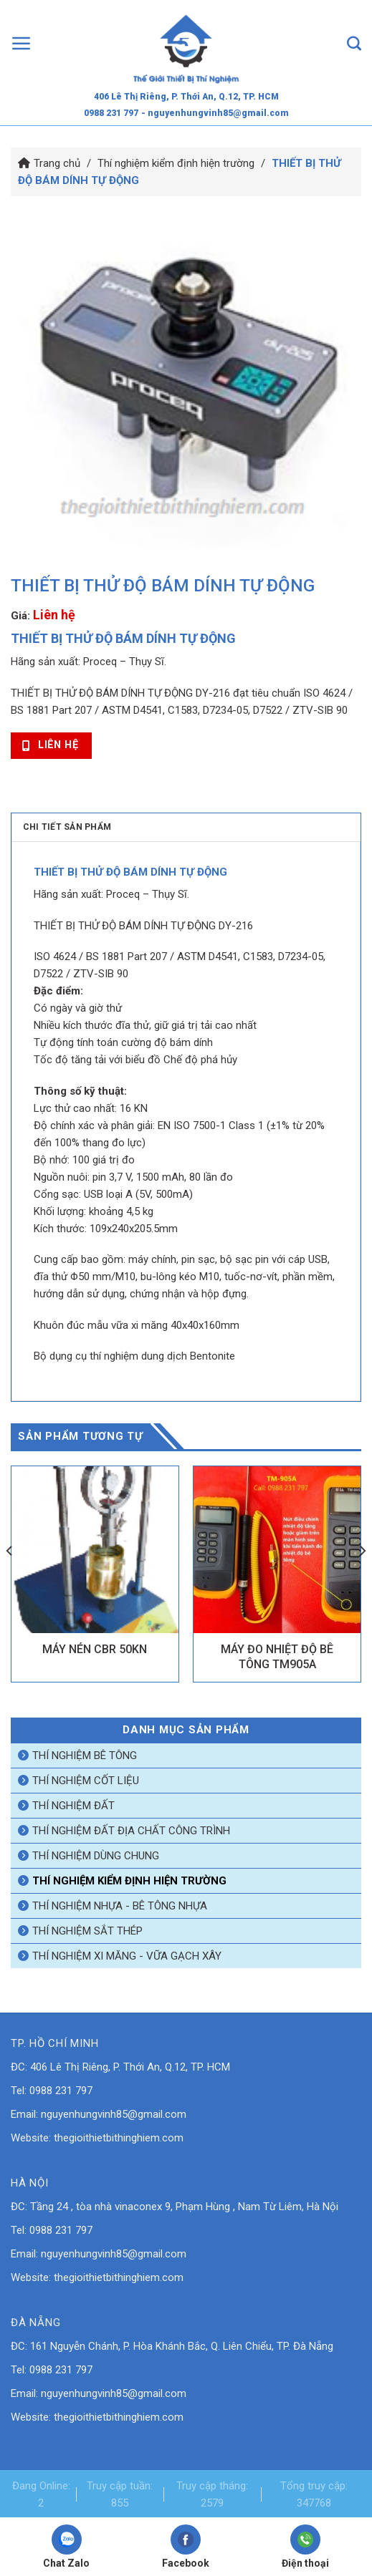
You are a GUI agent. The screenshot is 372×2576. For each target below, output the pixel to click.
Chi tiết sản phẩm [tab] (67, 827)
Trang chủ (57, 163)
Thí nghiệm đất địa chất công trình (131, 1830)
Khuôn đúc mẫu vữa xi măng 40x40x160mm (136, 1325)
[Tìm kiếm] (354, 43)
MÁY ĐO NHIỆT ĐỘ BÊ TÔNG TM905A (277, 1656)
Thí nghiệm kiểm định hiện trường (175, 163)
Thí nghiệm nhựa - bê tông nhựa (119, 1905)
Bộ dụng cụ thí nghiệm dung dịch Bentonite (134, 1356)
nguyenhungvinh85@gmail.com (113, 2114)
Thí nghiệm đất (73, 1805)
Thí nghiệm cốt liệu (85, 1780)
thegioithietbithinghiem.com (118, 2137)
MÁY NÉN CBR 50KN (94, 1649)
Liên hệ (54, 614)
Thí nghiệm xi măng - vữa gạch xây (126, 1956)
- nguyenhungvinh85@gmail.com (215, 113)
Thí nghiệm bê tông (84, 1755)
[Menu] (21, 43)
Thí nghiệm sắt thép (87, 1930)
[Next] (362, 1579)
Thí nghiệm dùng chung (95, 1855)
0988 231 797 (111, 113)
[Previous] (10, 1579)
